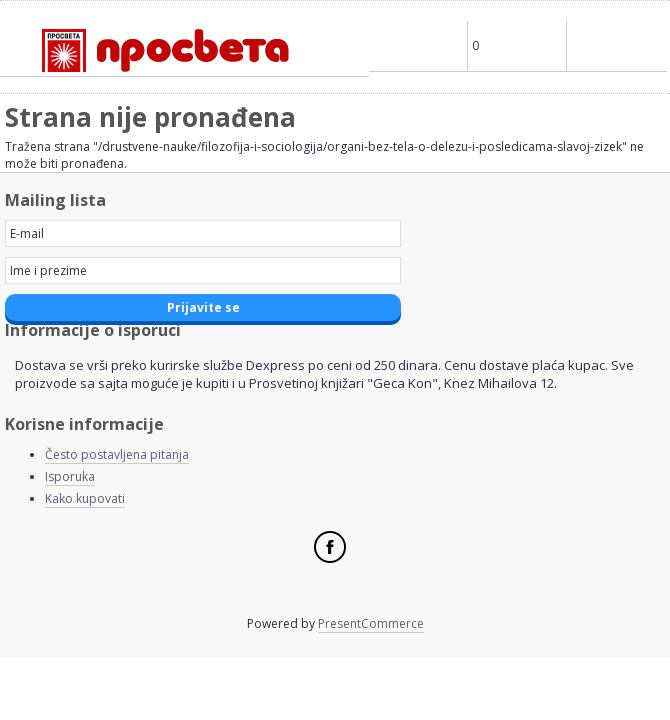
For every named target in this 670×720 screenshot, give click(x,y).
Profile (418, 46)
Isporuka (70, 476)
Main (616, 46)
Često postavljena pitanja (117, 454)
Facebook (330, 547)
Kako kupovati (85, 498)
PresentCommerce (371, 623)
